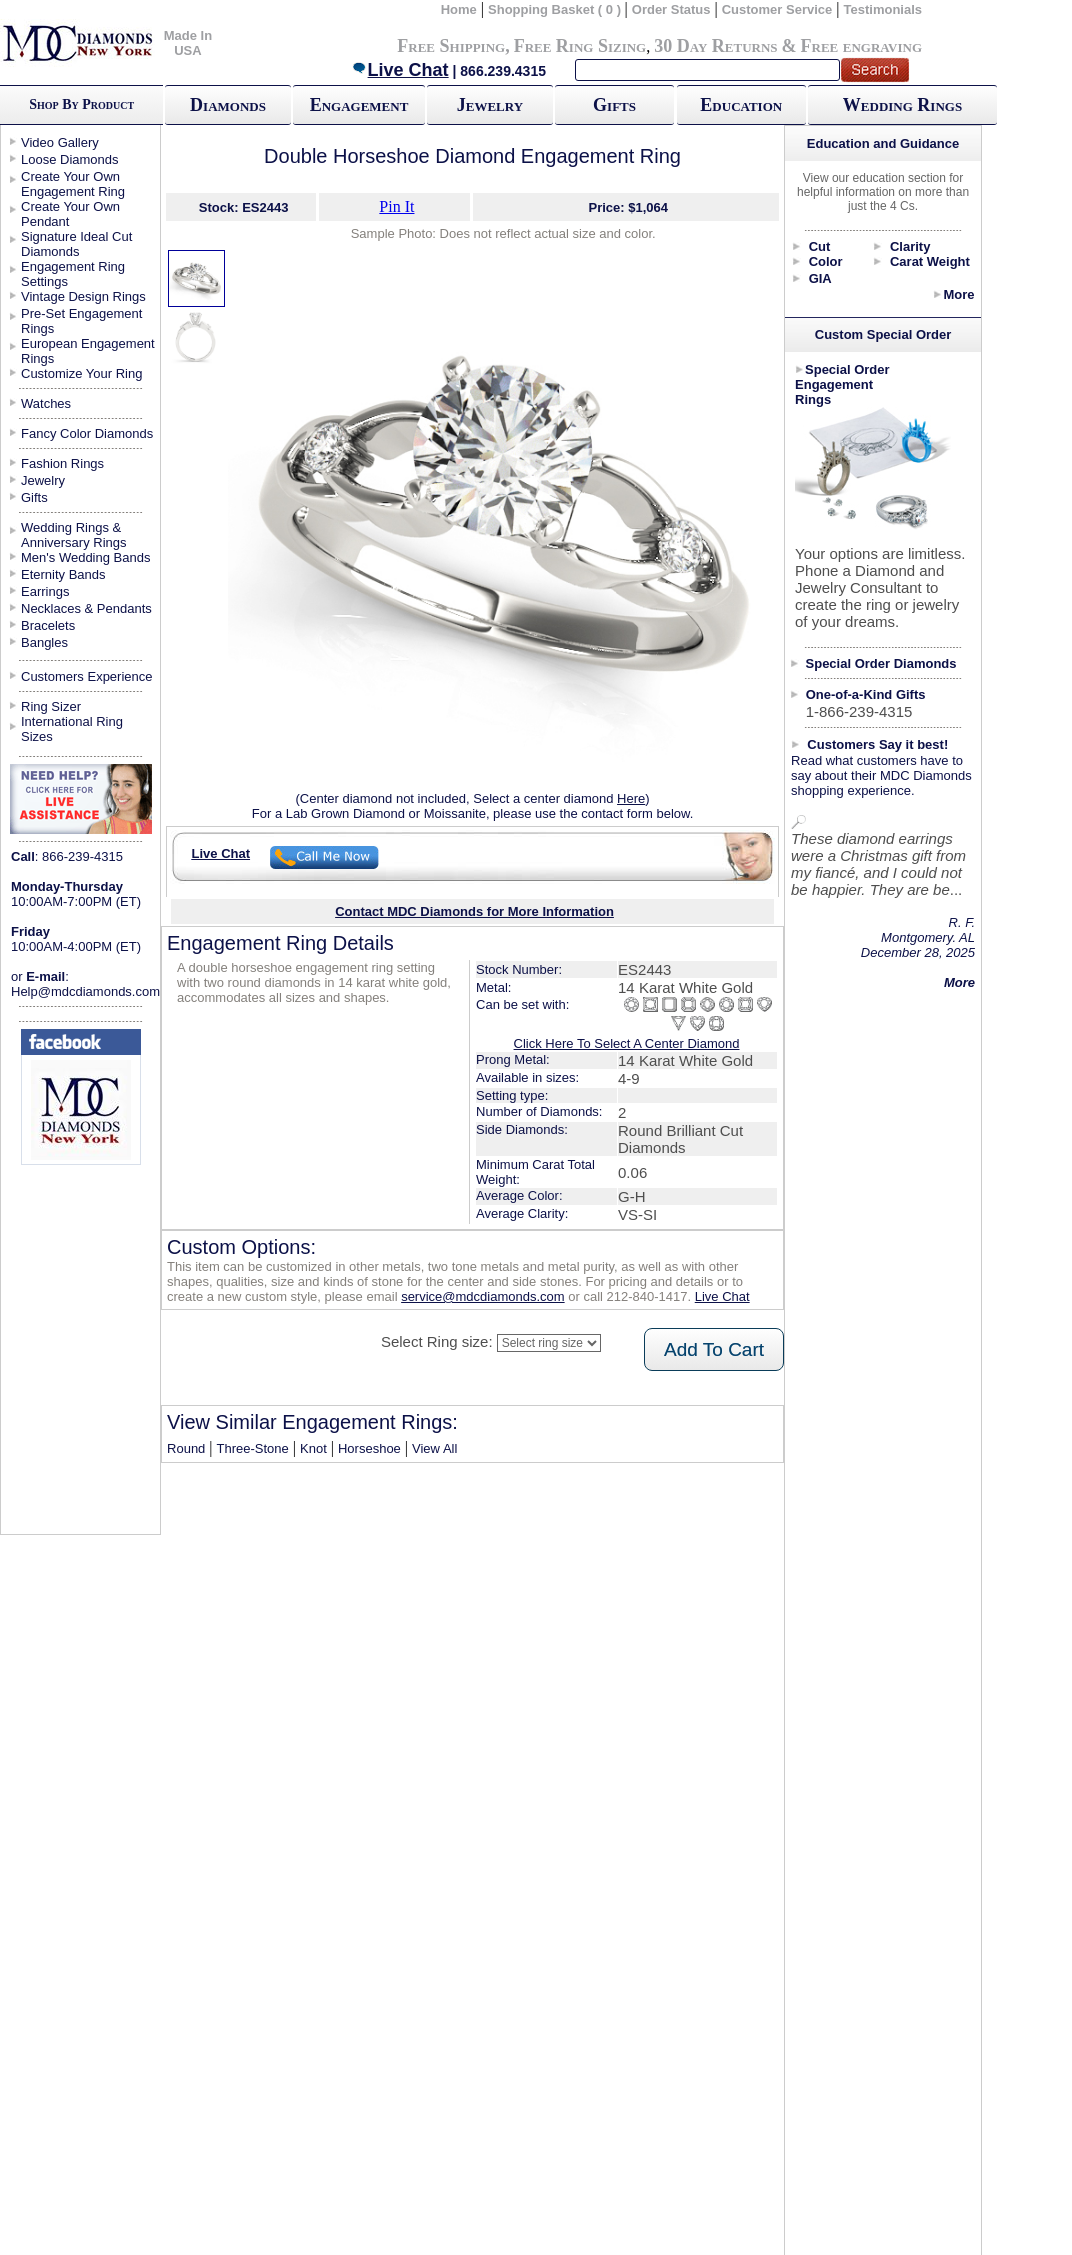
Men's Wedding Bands (85, 557)
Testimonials (883, 9)
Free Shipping (451, 46)
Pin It (396, 206)
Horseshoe (369, 1448)
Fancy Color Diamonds (87, 433)
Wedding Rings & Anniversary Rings (74, 535)
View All (434, 1448)
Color (826, 261)
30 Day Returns (715, 46)
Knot (313, 1448)
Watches (46, 403)
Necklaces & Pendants (86, 608)
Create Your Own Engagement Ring (73, 184)
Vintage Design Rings (83, 296)
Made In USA (188, 43)
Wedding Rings (902, 105)
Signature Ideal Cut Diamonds (76, 244)
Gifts (614, 105)
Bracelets (48, 625)
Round (186, 1448)
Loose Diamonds (70, 159)
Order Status (671, 9)
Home (459, 9)
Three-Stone (253, 1448)
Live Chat (400, 70)
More (958, 294)
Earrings (45, 591)
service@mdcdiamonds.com (482, 1296)
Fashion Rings (62, 463)
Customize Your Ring (81, 373)
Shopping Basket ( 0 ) (556, 9)
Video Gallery (60, 142)
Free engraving (861, 46)
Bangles (44, 642)
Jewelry (490, 105)
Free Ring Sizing (580, 46)
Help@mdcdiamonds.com (85, 991)
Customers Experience (87, 676)
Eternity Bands (63, 574)
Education (741, 105)
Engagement (359, 105)
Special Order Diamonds (881, 663)
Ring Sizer (51, 706)
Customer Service (777, 9)
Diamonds (228, 105)
